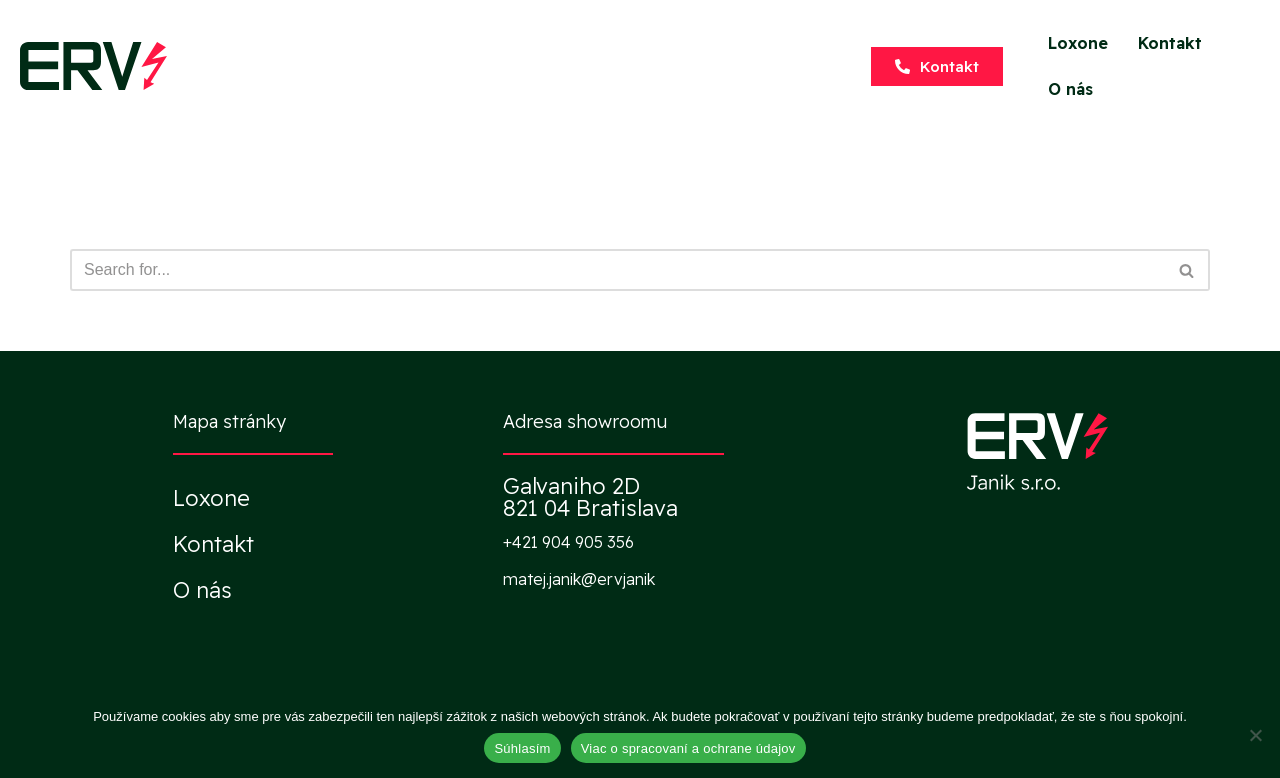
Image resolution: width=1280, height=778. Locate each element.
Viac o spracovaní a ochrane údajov (688, 748)
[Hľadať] (617, 270)
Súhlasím (522, 748)
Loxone (1078, 43)
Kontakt (1170, 43)
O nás (1070, 89)
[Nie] (1255, 735)
